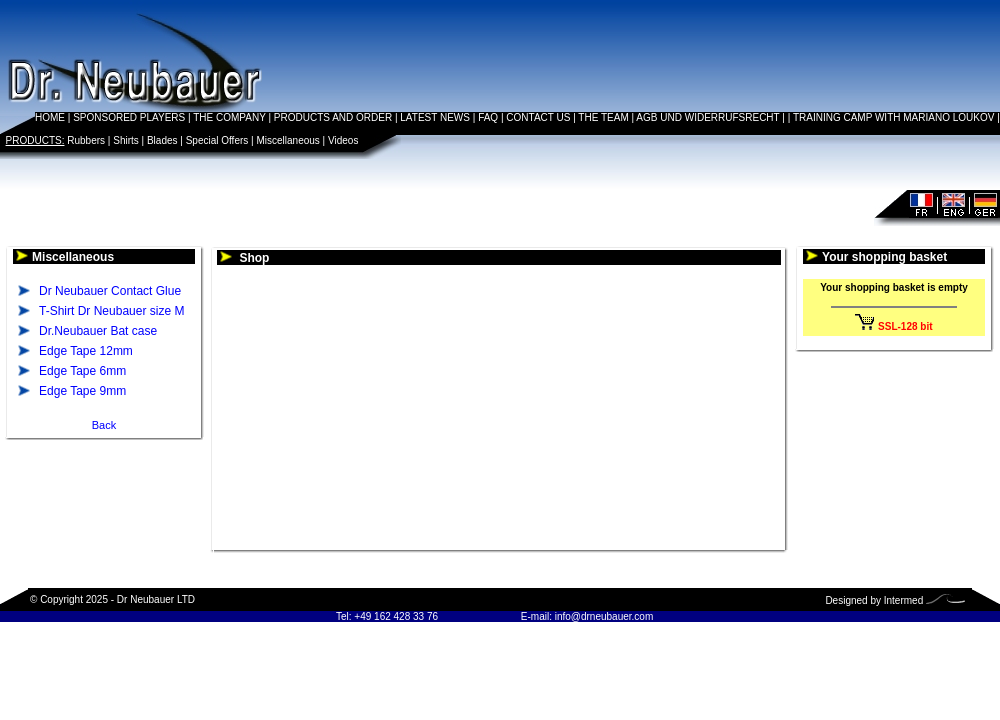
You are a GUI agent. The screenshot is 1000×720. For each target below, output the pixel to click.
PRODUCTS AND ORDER (333, 117)
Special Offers (217, 140)
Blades (162, 140)
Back (104, 425)
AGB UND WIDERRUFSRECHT (707, 117)
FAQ (488, 117)
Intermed (903, 600)
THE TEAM (603, 117)
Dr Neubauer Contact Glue (110, 291)
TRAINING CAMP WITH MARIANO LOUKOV (894, 117)
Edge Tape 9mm (82, 391)
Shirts (126, 140)
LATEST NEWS (435, 117)
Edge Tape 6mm (82, 371)
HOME (50, 117)
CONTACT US (538, 117)
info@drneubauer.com (604, 616)
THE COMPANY (229, 117)
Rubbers (86, 140)
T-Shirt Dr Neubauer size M (111, 311)
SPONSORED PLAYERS (129, 117)
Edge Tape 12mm (86, 351)
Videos (343, 140)
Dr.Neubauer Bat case (98, 331)
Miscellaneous (287, 140)
